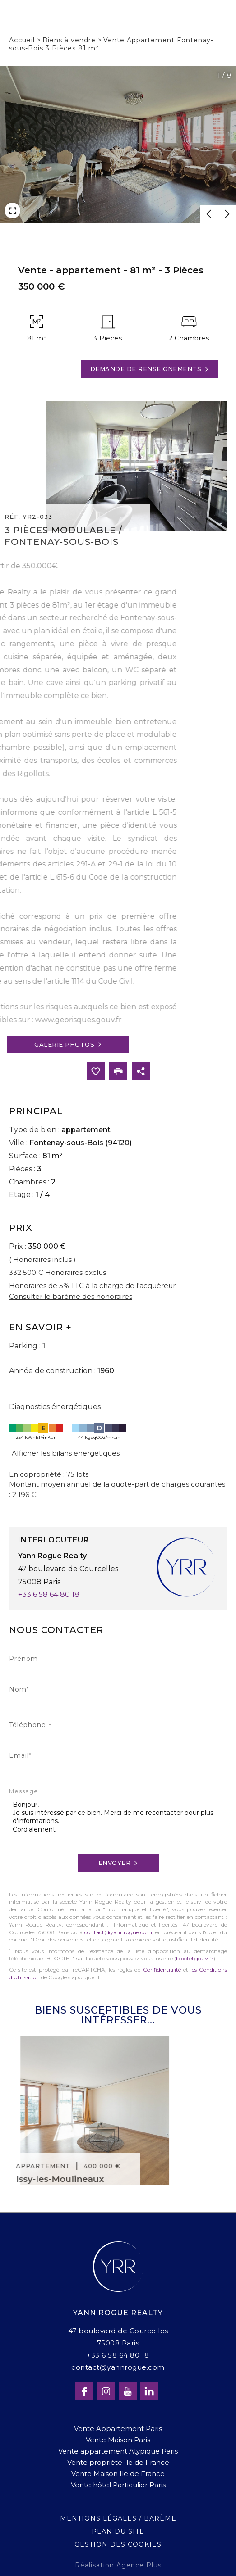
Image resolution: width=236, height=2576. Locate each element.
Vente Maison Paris (118, 2439)
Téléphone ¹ (30, 1725)
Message (23, 1792)
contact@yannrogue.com (118, 1932)
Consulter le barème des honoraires (70, 1296)
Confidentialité (162, 1969)
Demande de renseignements (149, 369)
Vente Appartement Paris (118, 2428)
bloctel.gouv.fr (194, 1958)
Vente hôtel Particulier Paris (118, 2485)
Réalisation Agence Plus (118, 2565)
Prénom (23, 1659)
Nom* (19, 1689)
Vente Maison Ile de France (118, 2473)
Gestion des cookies (118, 2544)
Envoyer (118, 1863)
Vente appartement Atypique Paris (118, 2451)
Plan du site (118, 2531)
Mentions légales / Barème (118, 2518)
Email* (20, 1755)
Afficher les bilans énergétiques (66, 1453)
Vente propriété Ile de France (118, 2462)
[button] (209, 214)
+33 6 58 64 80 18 (48, 1594)
